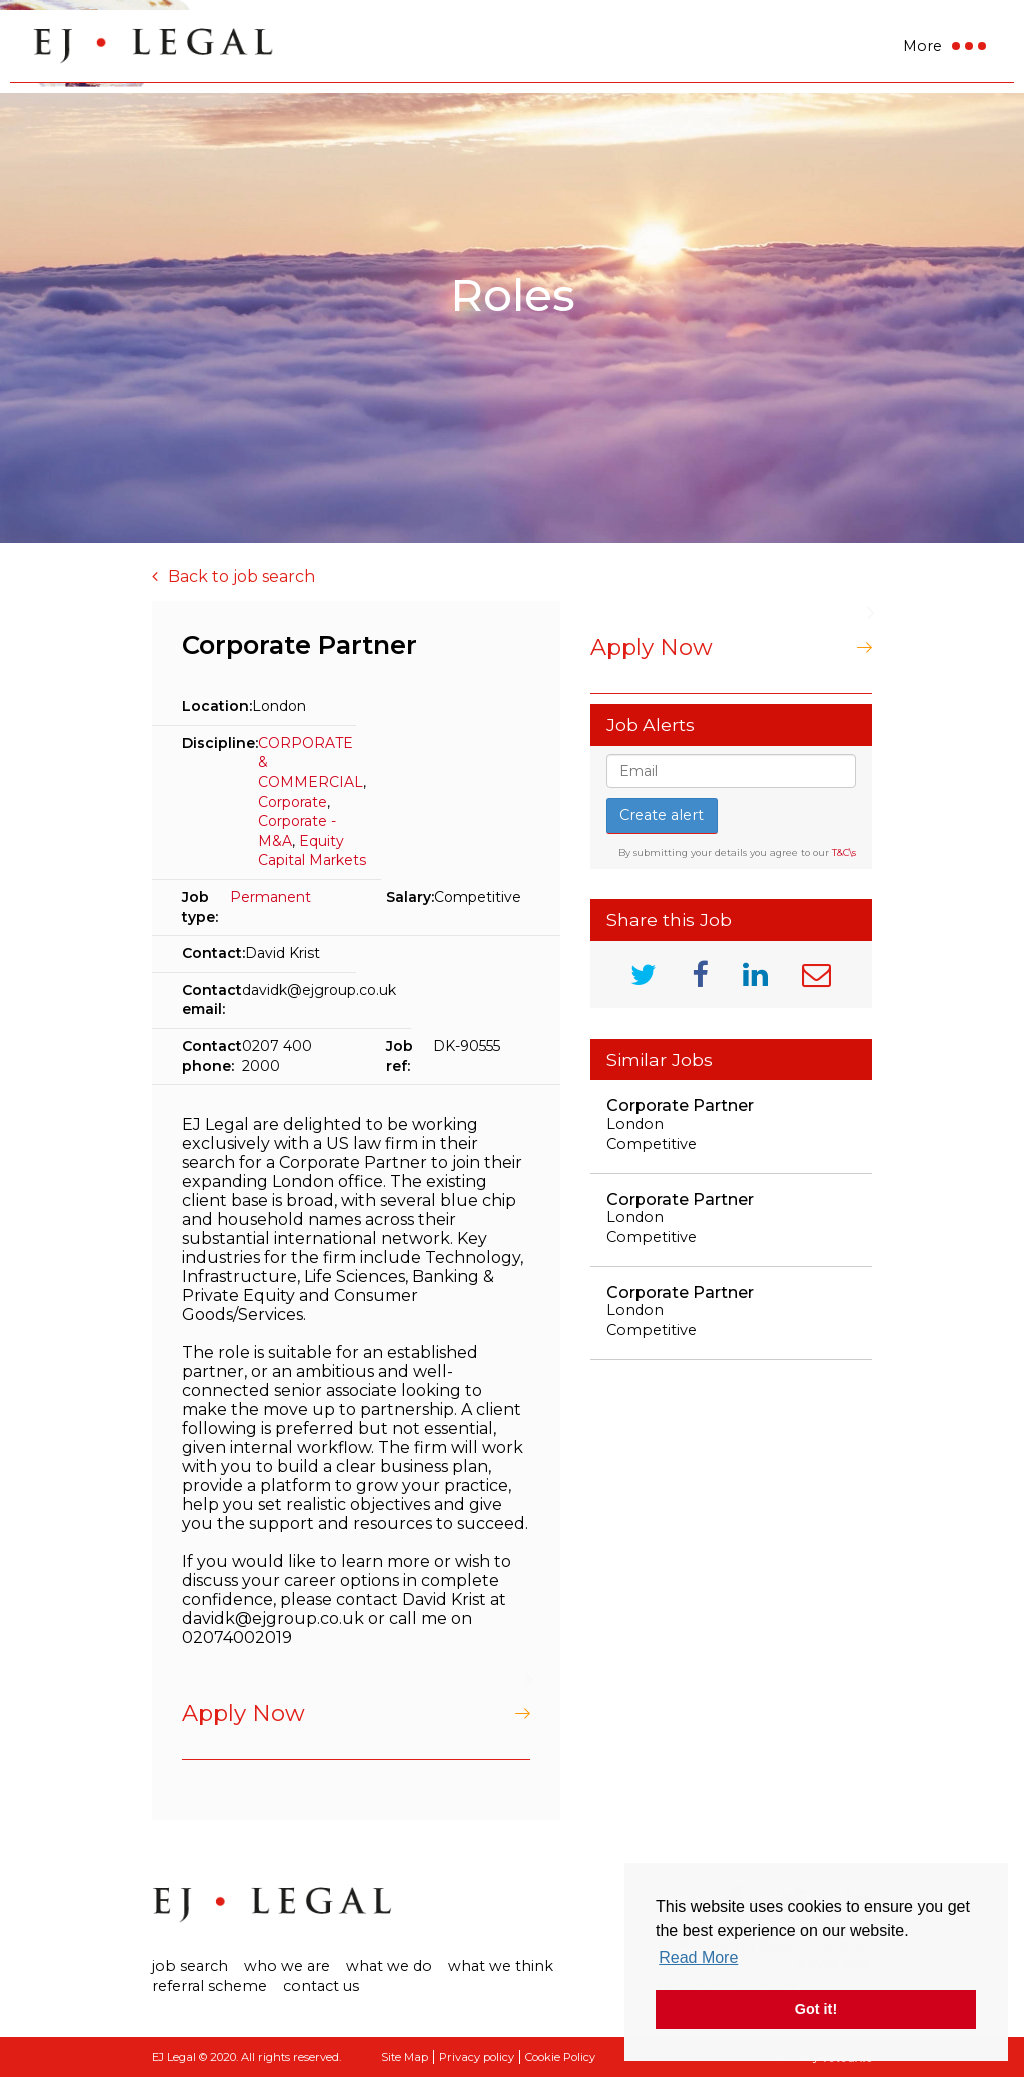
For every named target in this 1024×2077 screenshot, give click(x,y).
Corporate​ (292, 802)
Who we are (287, 1966)
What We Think (500, 1966)
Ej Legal (272, 1905)
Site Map (404, 2057)
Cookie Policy (560, 2057)
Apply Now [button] (243, 1713)
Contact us (321, 1986)
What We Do (389, 1966)
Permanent (270, 897)
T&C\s (844, 852)
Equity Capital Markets (312, 851)
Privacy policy (476, 2057)
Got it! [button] (816, 2009)
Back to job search (241, 576)
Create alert (661, 815)
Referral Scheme (209, 1986)
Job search (190, 1966)
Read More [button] (698, 1957)
